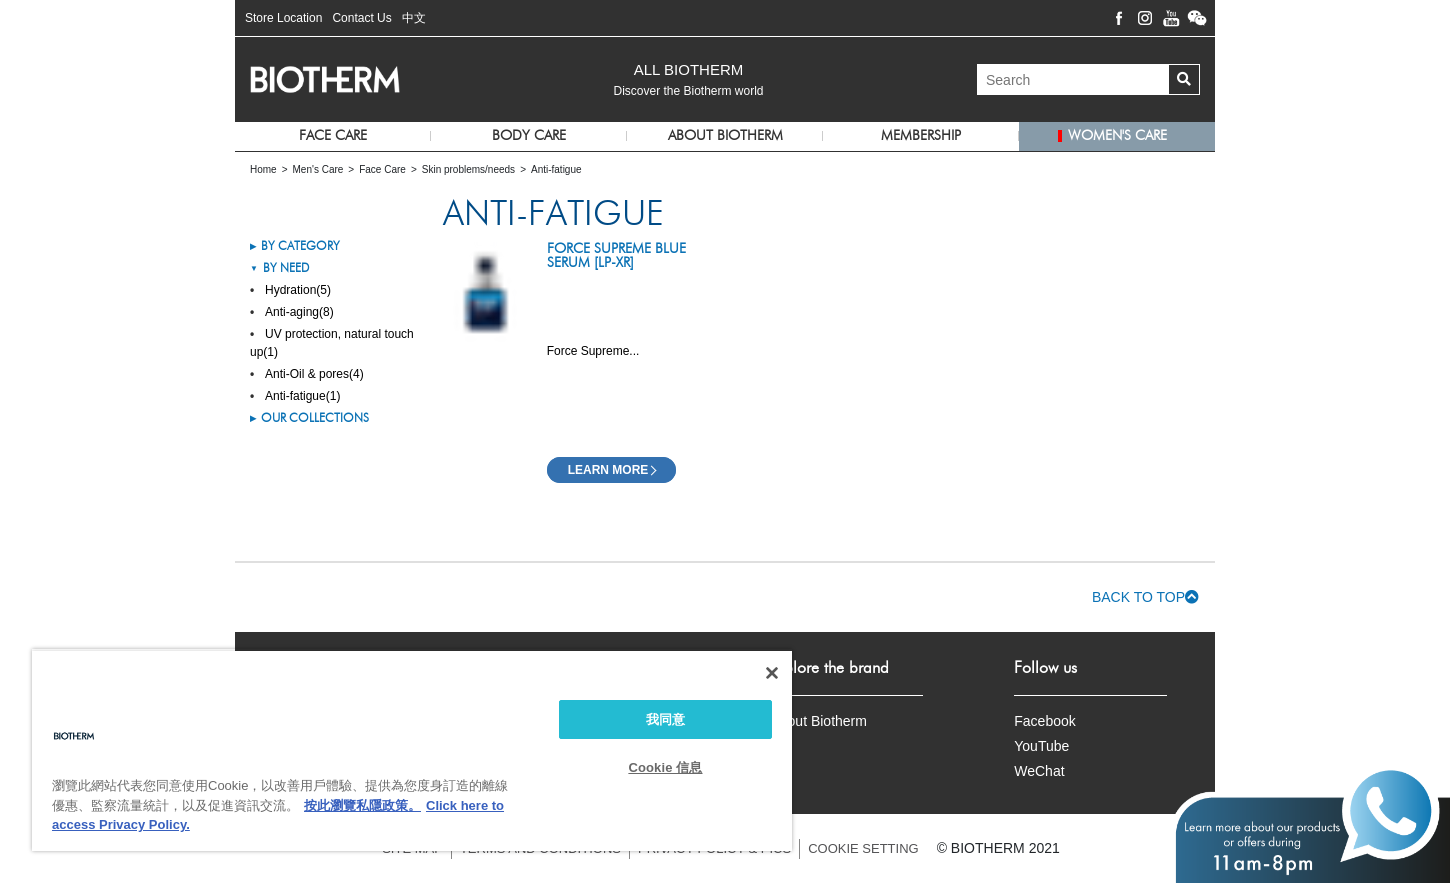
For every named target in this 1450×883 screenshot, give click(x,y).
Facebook (1044, 721)
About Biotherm (818, 721)
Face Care (333, 136)
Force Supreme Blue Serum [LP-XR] (616, 256)
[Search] (1073, 79)
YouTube (1041, 746)
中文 (414, 18)
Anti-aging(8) (299, 312)
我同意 (665, 719)
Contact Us (361, 18)
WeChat (1039, 771)
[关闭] (772, 673)
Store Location (283, 18)
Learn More (608, 470)
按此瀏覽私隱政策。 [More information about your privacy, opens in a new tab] (362, 805)
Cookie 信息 (665, 767)
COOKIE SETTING (863, 848)
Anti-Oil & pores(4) (314, 374)
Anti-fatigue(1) (302, 396)
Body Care (529, 136)
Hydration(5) (298, 290)
